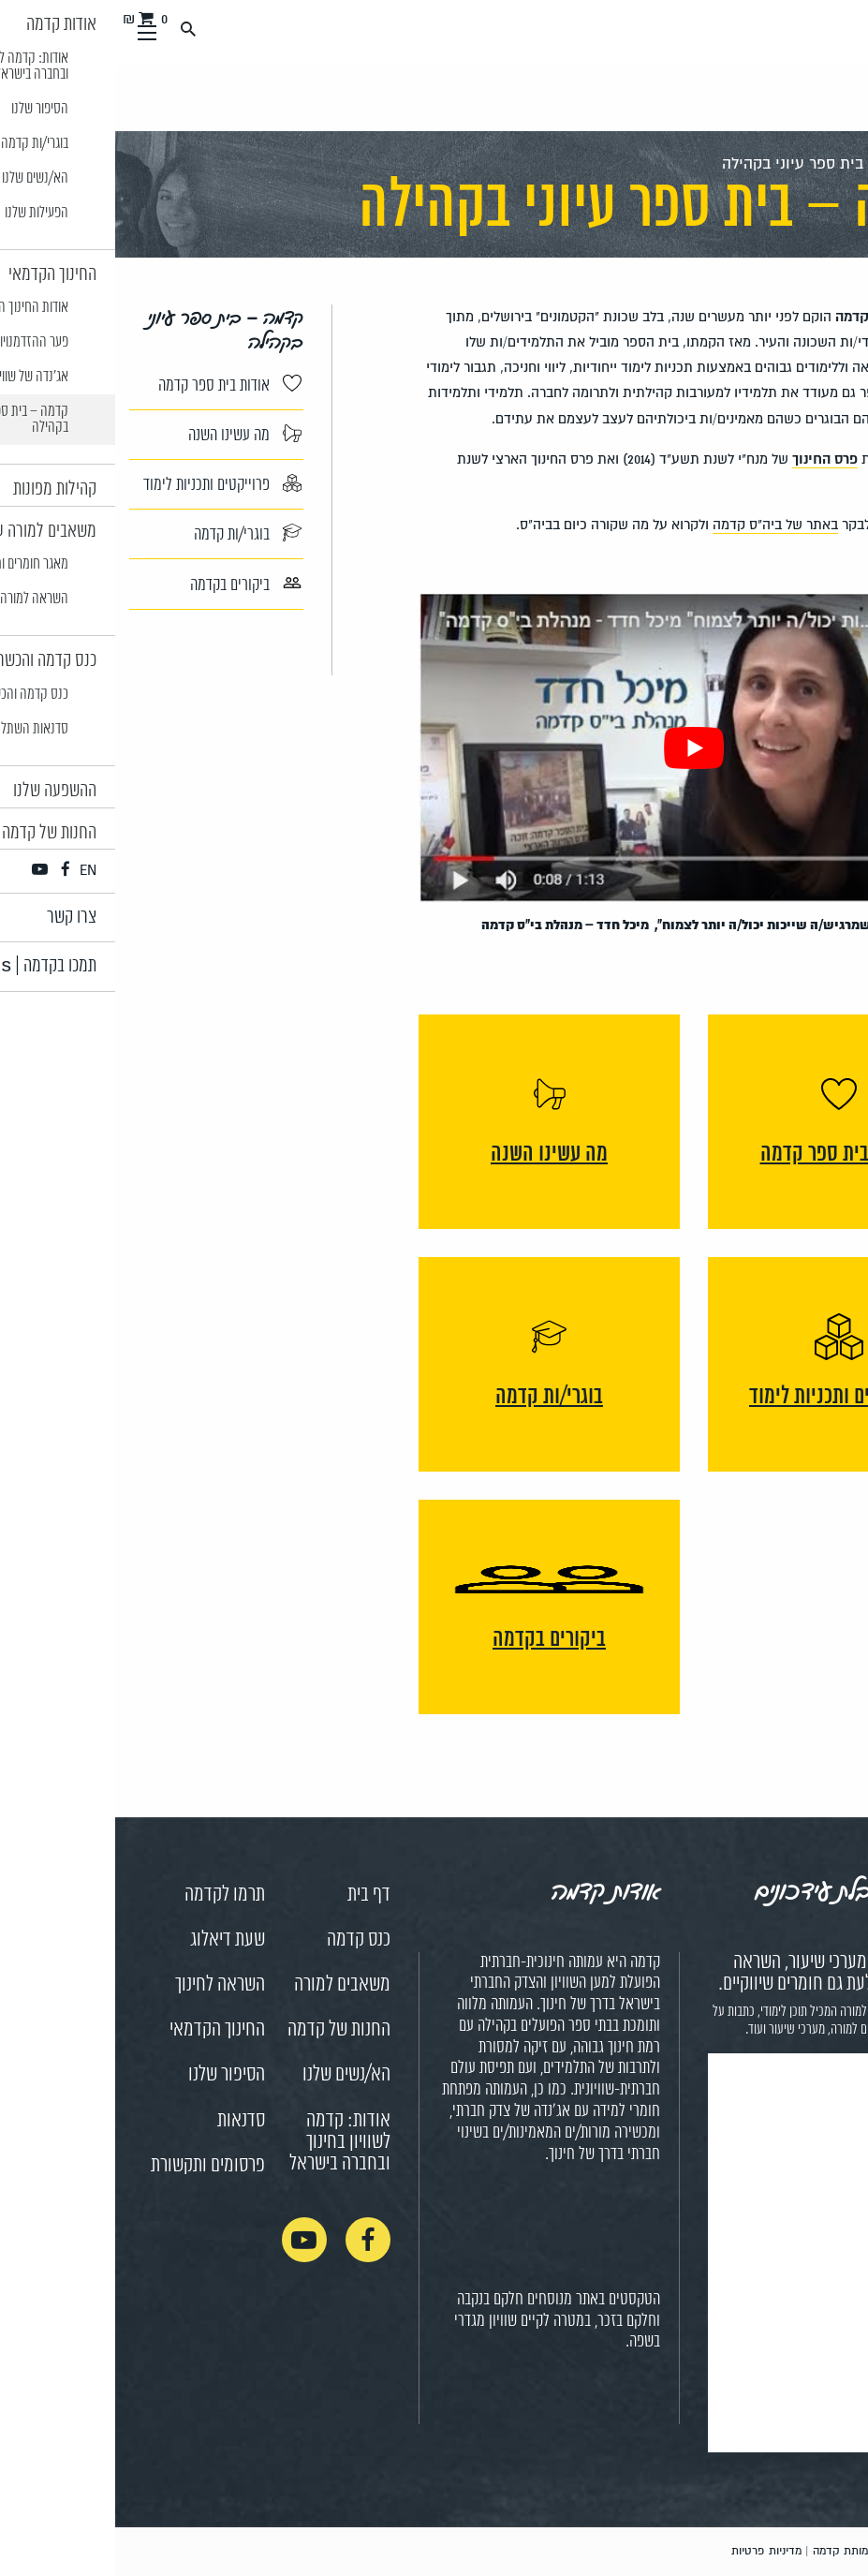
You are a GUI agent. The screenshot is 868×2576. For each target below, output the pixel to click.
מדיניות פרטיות (651, 2551)
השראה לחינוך (105, 1985)
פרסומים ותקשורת (93, 2165)
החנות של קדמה (223, 2030)
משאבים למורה (227, 1985)
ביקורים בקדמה (130, 584)
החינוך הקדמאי (102, 2030)
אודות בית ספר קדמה (114, 385)
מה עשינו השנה (129, 434)
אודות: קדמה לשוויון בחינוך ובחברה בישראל (224, 2142)
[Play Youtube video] (578, 749)
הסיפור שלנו (111, 2075)
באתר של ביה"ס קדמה (660, 524)
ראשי (837, 164)
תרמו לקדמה (109, 1895)
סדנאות (126, 2121)
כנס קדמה (243, 1940)
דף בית (253, 1895)
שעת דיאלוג (112, 1940)
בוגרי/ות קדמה (132, 534)
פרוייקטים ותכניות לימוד (107, 484)
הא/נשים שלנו (231, 2075)
